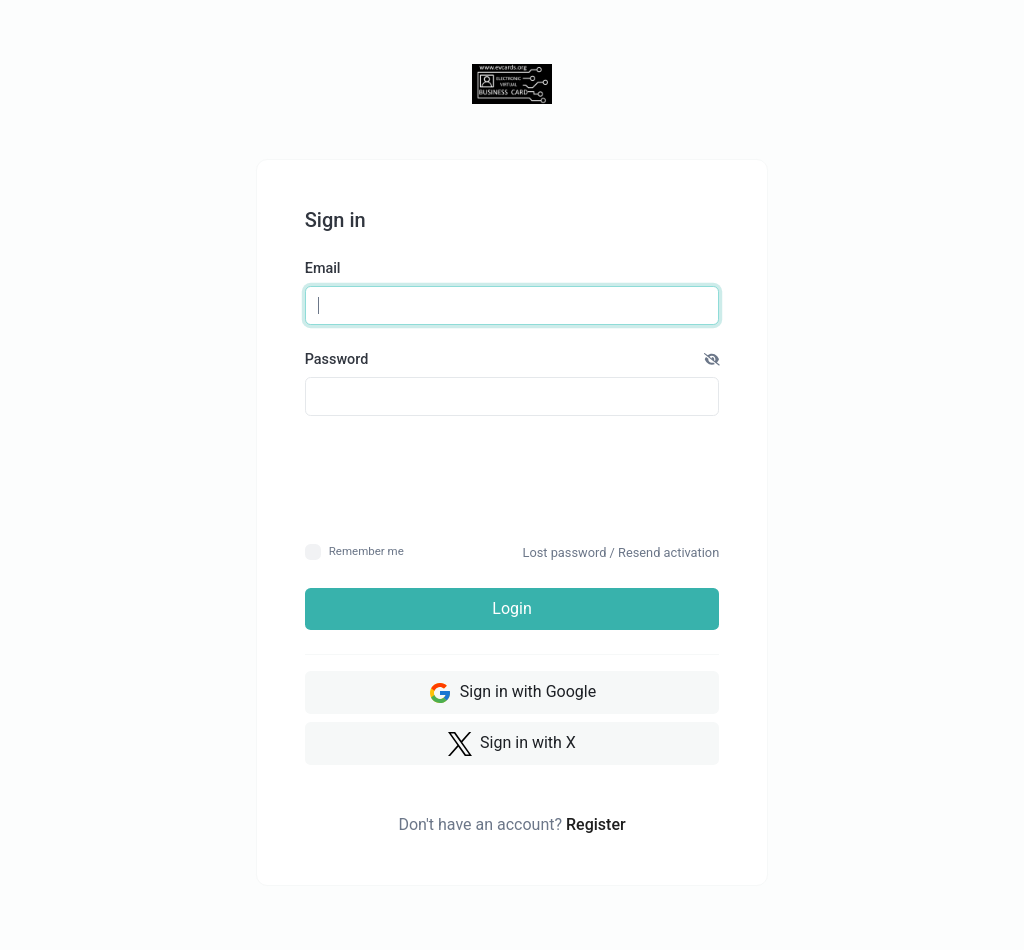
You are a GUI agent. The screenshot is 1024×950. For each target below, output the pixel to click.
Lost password (565, 552)
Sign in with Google (512, 693)
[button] (712, 360)
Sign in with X (512, 744)
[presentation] (513, 479)
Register (596, 824)
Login (511, 608)
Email (323, 268)
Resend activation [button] (668, 552)
